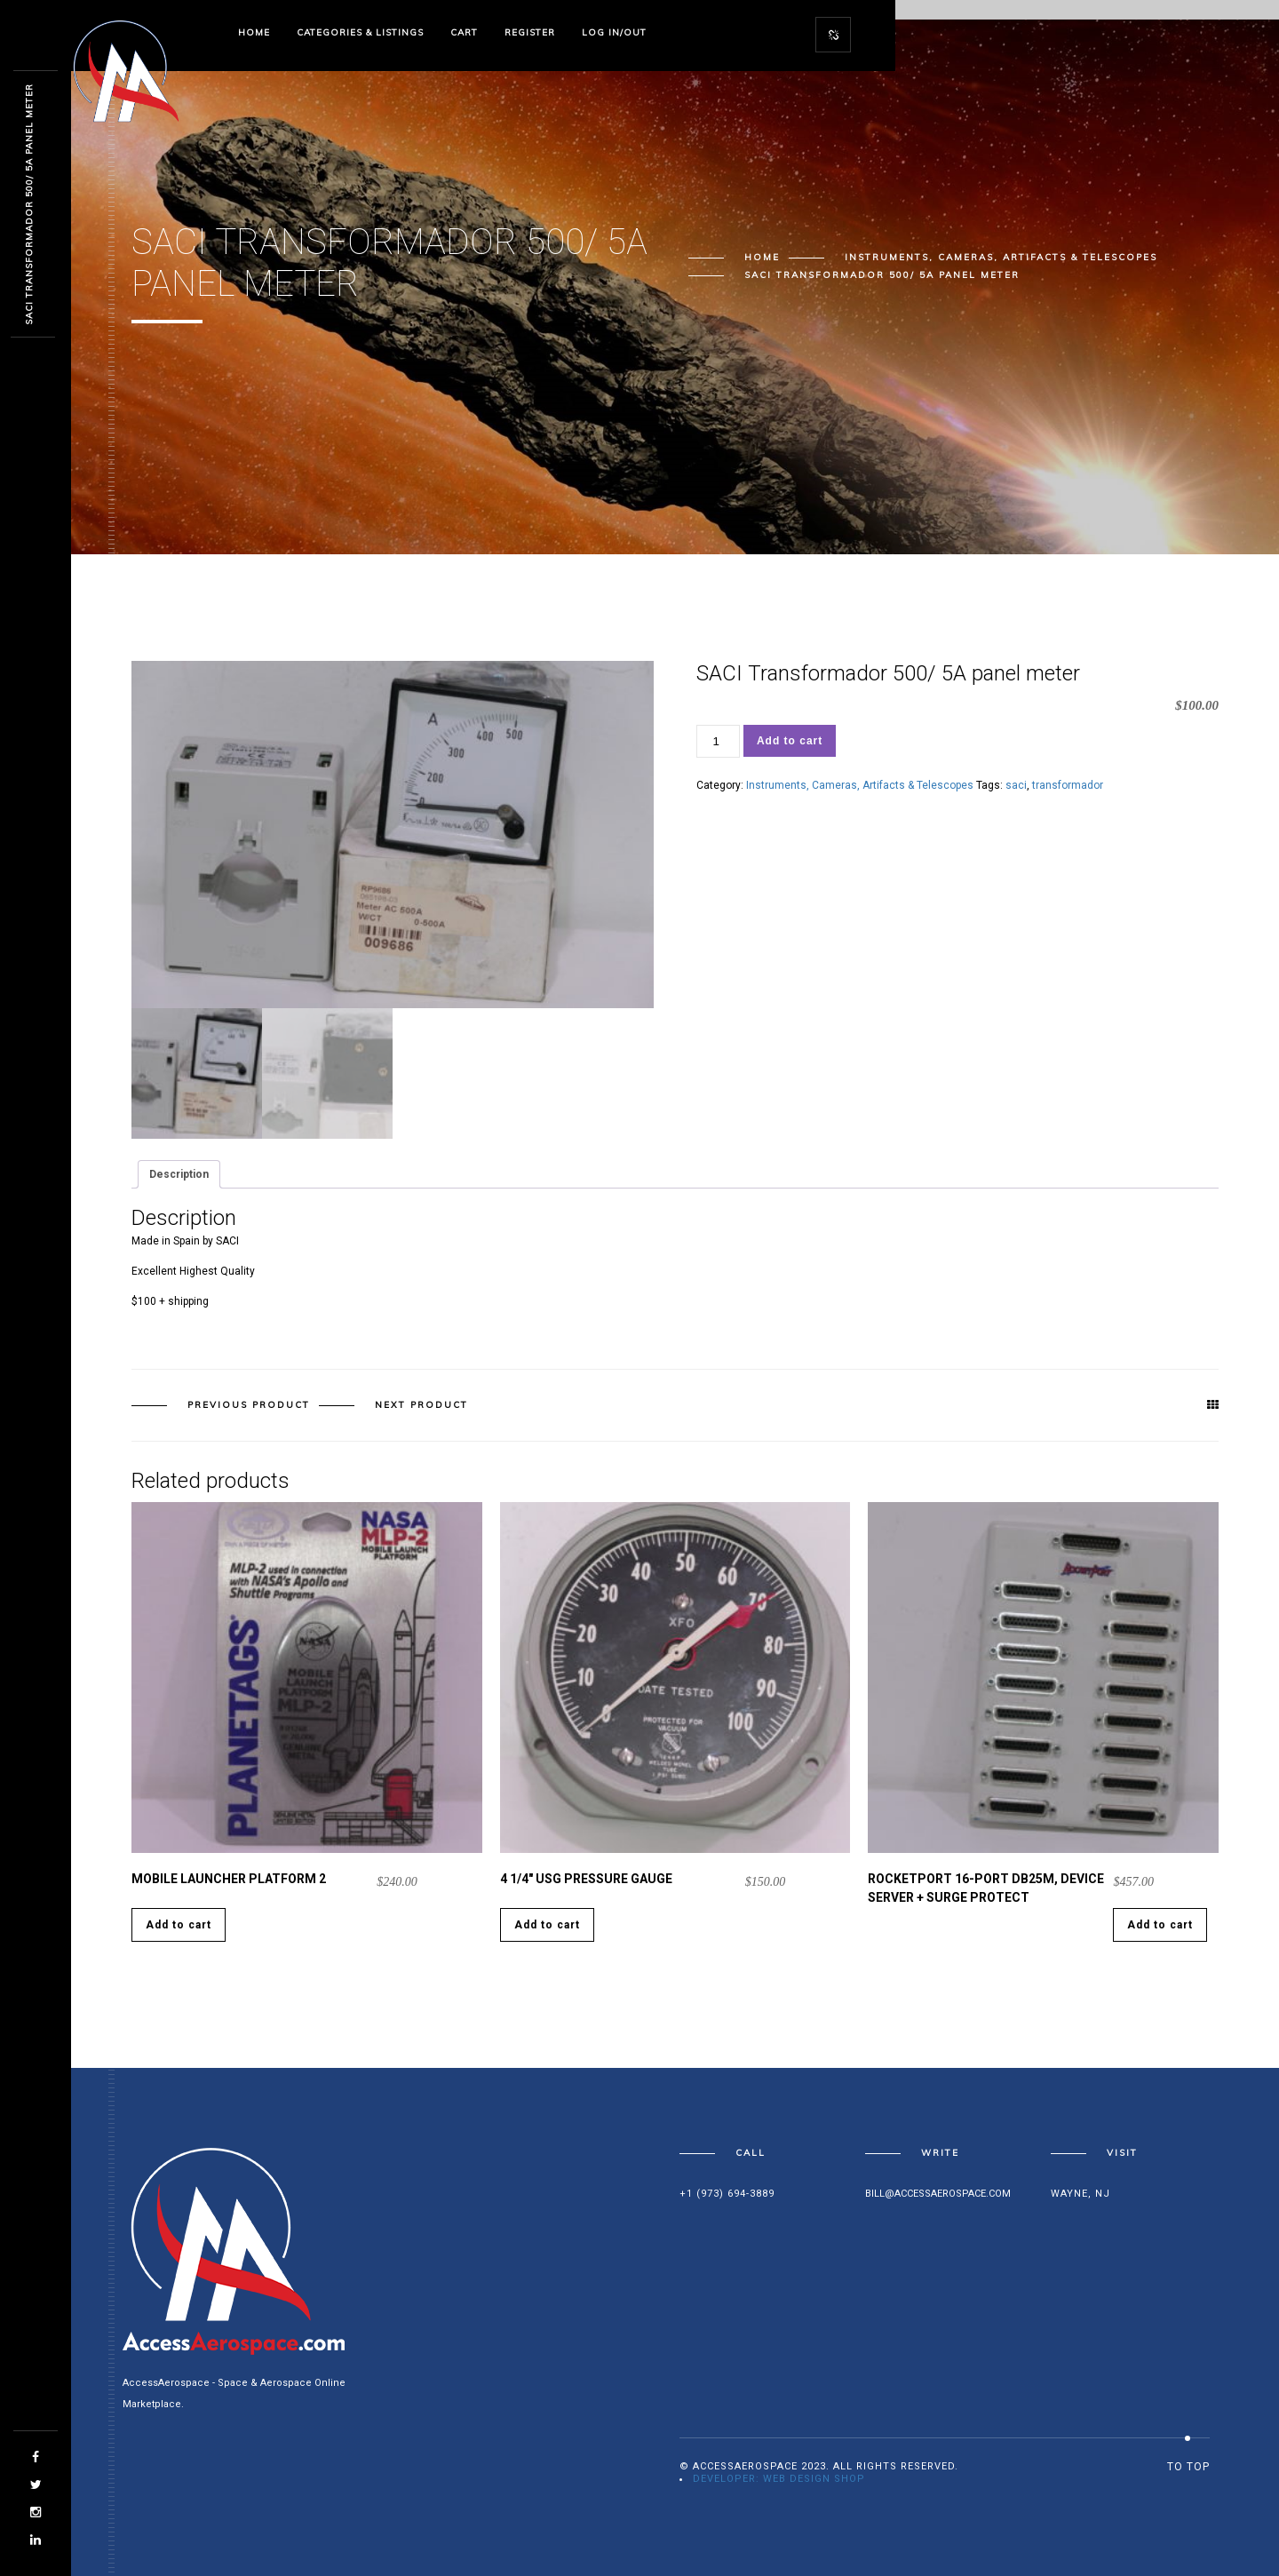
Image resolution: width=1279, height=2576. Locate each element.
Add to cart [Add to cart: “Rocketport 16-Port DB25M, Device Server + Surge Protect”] (1160, 1925)
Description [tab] (179, 1174)
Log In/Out (614, 32)
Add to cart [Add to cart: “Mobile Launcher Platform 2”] (178, 1925)
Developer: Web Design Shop (779, 2479)
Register (529, 32)
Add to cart (789, 741)
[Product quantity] (717, 741)
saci (1016, 785)
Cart (464, 32)
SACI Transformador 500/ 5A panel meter (29, 204)
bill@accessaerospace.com (938, 2193)
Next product (421, 1405)
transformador (1067, 785)
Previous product (248, 1405)
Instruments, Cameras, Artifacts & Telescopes (1001, 257)
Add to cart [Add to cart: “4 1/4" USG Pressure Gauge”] (547, 1925)
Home (254, 32)
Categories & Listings (360, 32)
